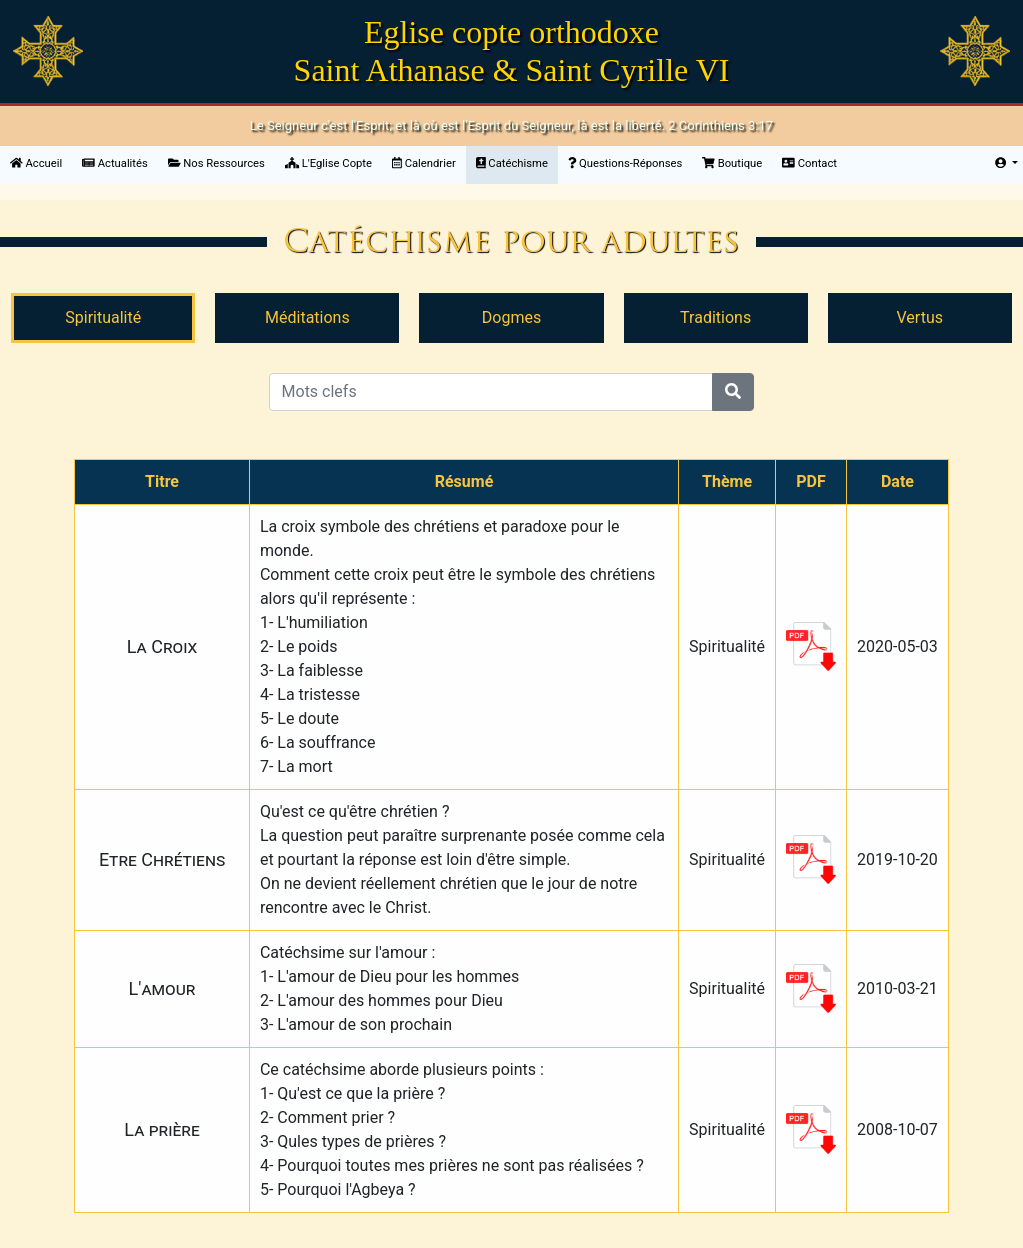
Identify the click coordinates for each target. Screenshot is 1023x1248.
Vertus (920, 317)
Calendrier (424, 163)
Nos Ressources (216, 163)
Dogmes (511, 317)
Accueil (41, 162)
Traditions (715, 317)
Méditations (307, 317)
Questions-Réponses (625, 163)
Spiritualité (103, 317)
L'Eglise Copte (328, 163)
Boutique (732, 163)
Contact (809, 163)
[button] (1006, 164)
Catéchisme (512, 163)
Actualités (115, 163)
